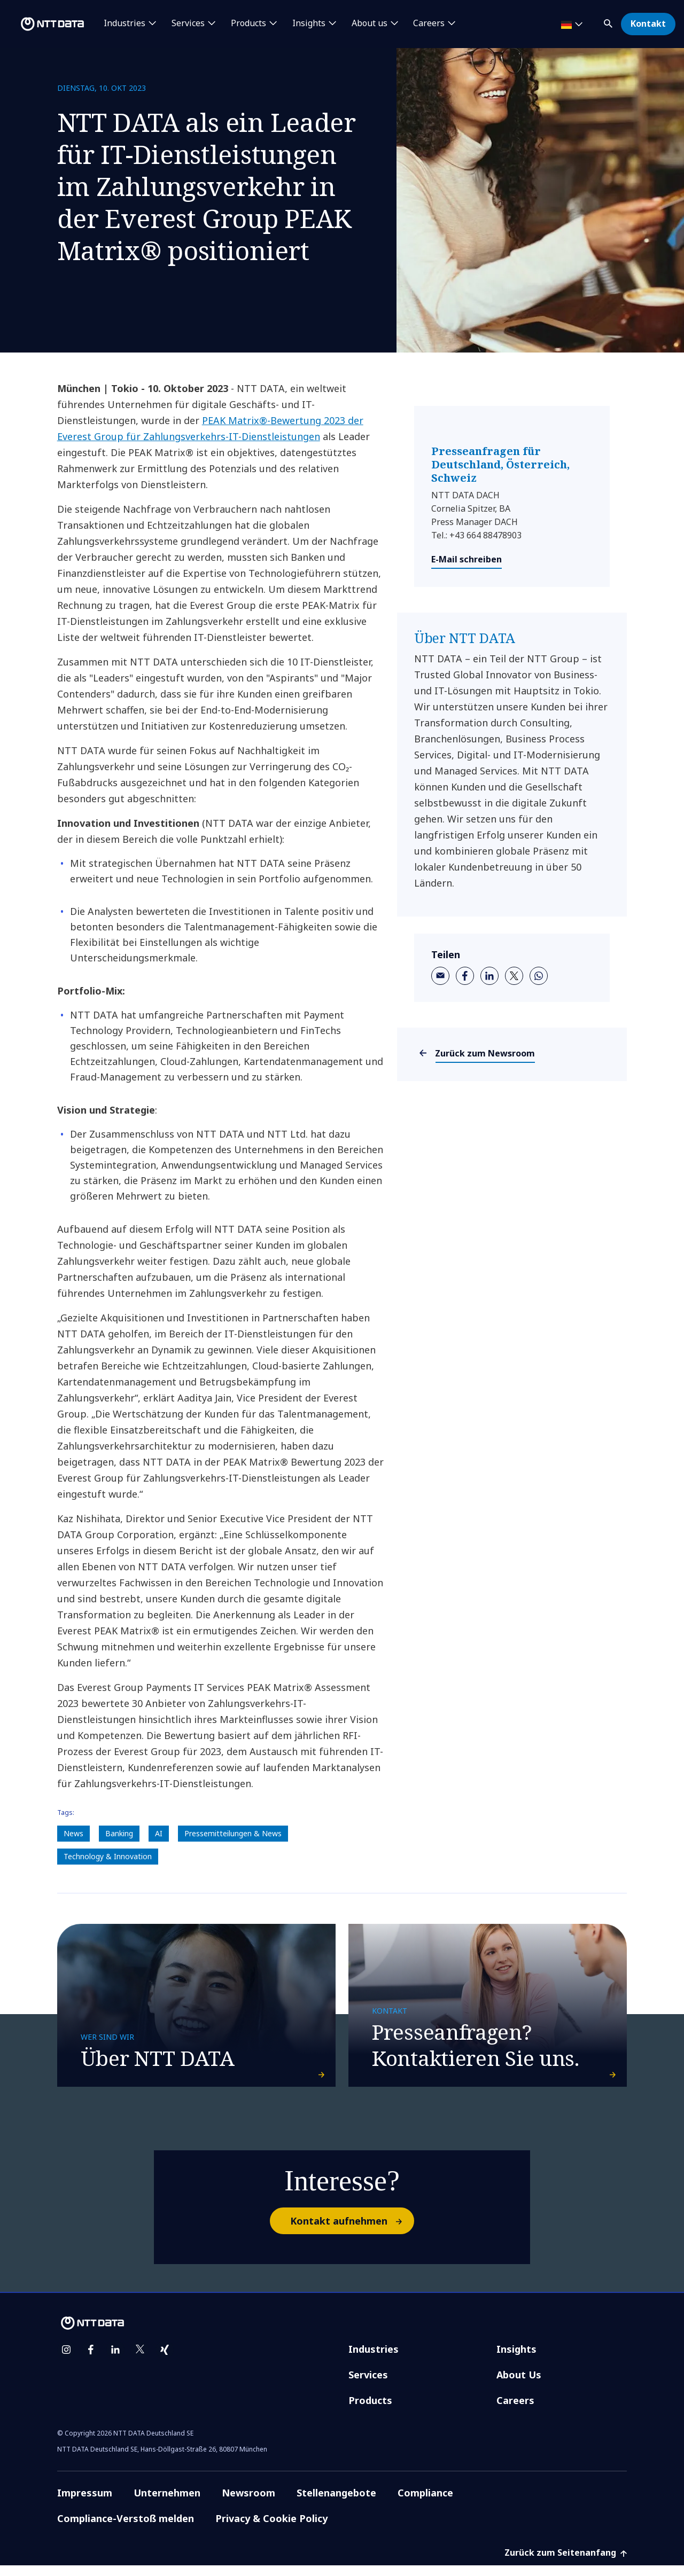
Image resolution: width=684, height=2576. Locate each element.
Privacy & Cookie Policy (271, 2529)
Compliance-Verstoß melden (125, 2529)
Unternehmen (167, 2503)
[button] (609, 21)
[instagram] (66, 2360)
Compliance (425, 2503)
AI (158, 1833)
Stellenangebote (336, 2503)
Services (368, 2385)
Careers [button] (429, 23)
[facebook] (465, 976)
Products (370, 2411)
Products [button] (248, 23)
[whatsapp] (539, 976)
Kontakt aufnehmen (351, 2231)
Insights (516, 2359)
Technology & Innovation (108, 1856)
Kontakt (648, 23)
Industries (373, 2359)
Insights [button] (308, 23)
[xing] (165, 2360)
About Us (518, 2385)
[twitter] (514, 976)
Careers (515, 2411)
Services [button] (188, 23)
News (73, 1833)
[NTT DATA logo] (44, 24)
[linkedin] (489, 976)
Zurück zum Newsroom (485, 1053)
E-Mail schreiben (466, 559)
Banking (119, 1833)
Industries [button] (124, 23)
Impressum (84, 2503)
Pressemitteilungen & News (233, 1833)
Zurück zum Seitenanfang (565, 2563)
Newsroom (248, 2503)
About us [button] (369, 23)
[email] (440, 976)
